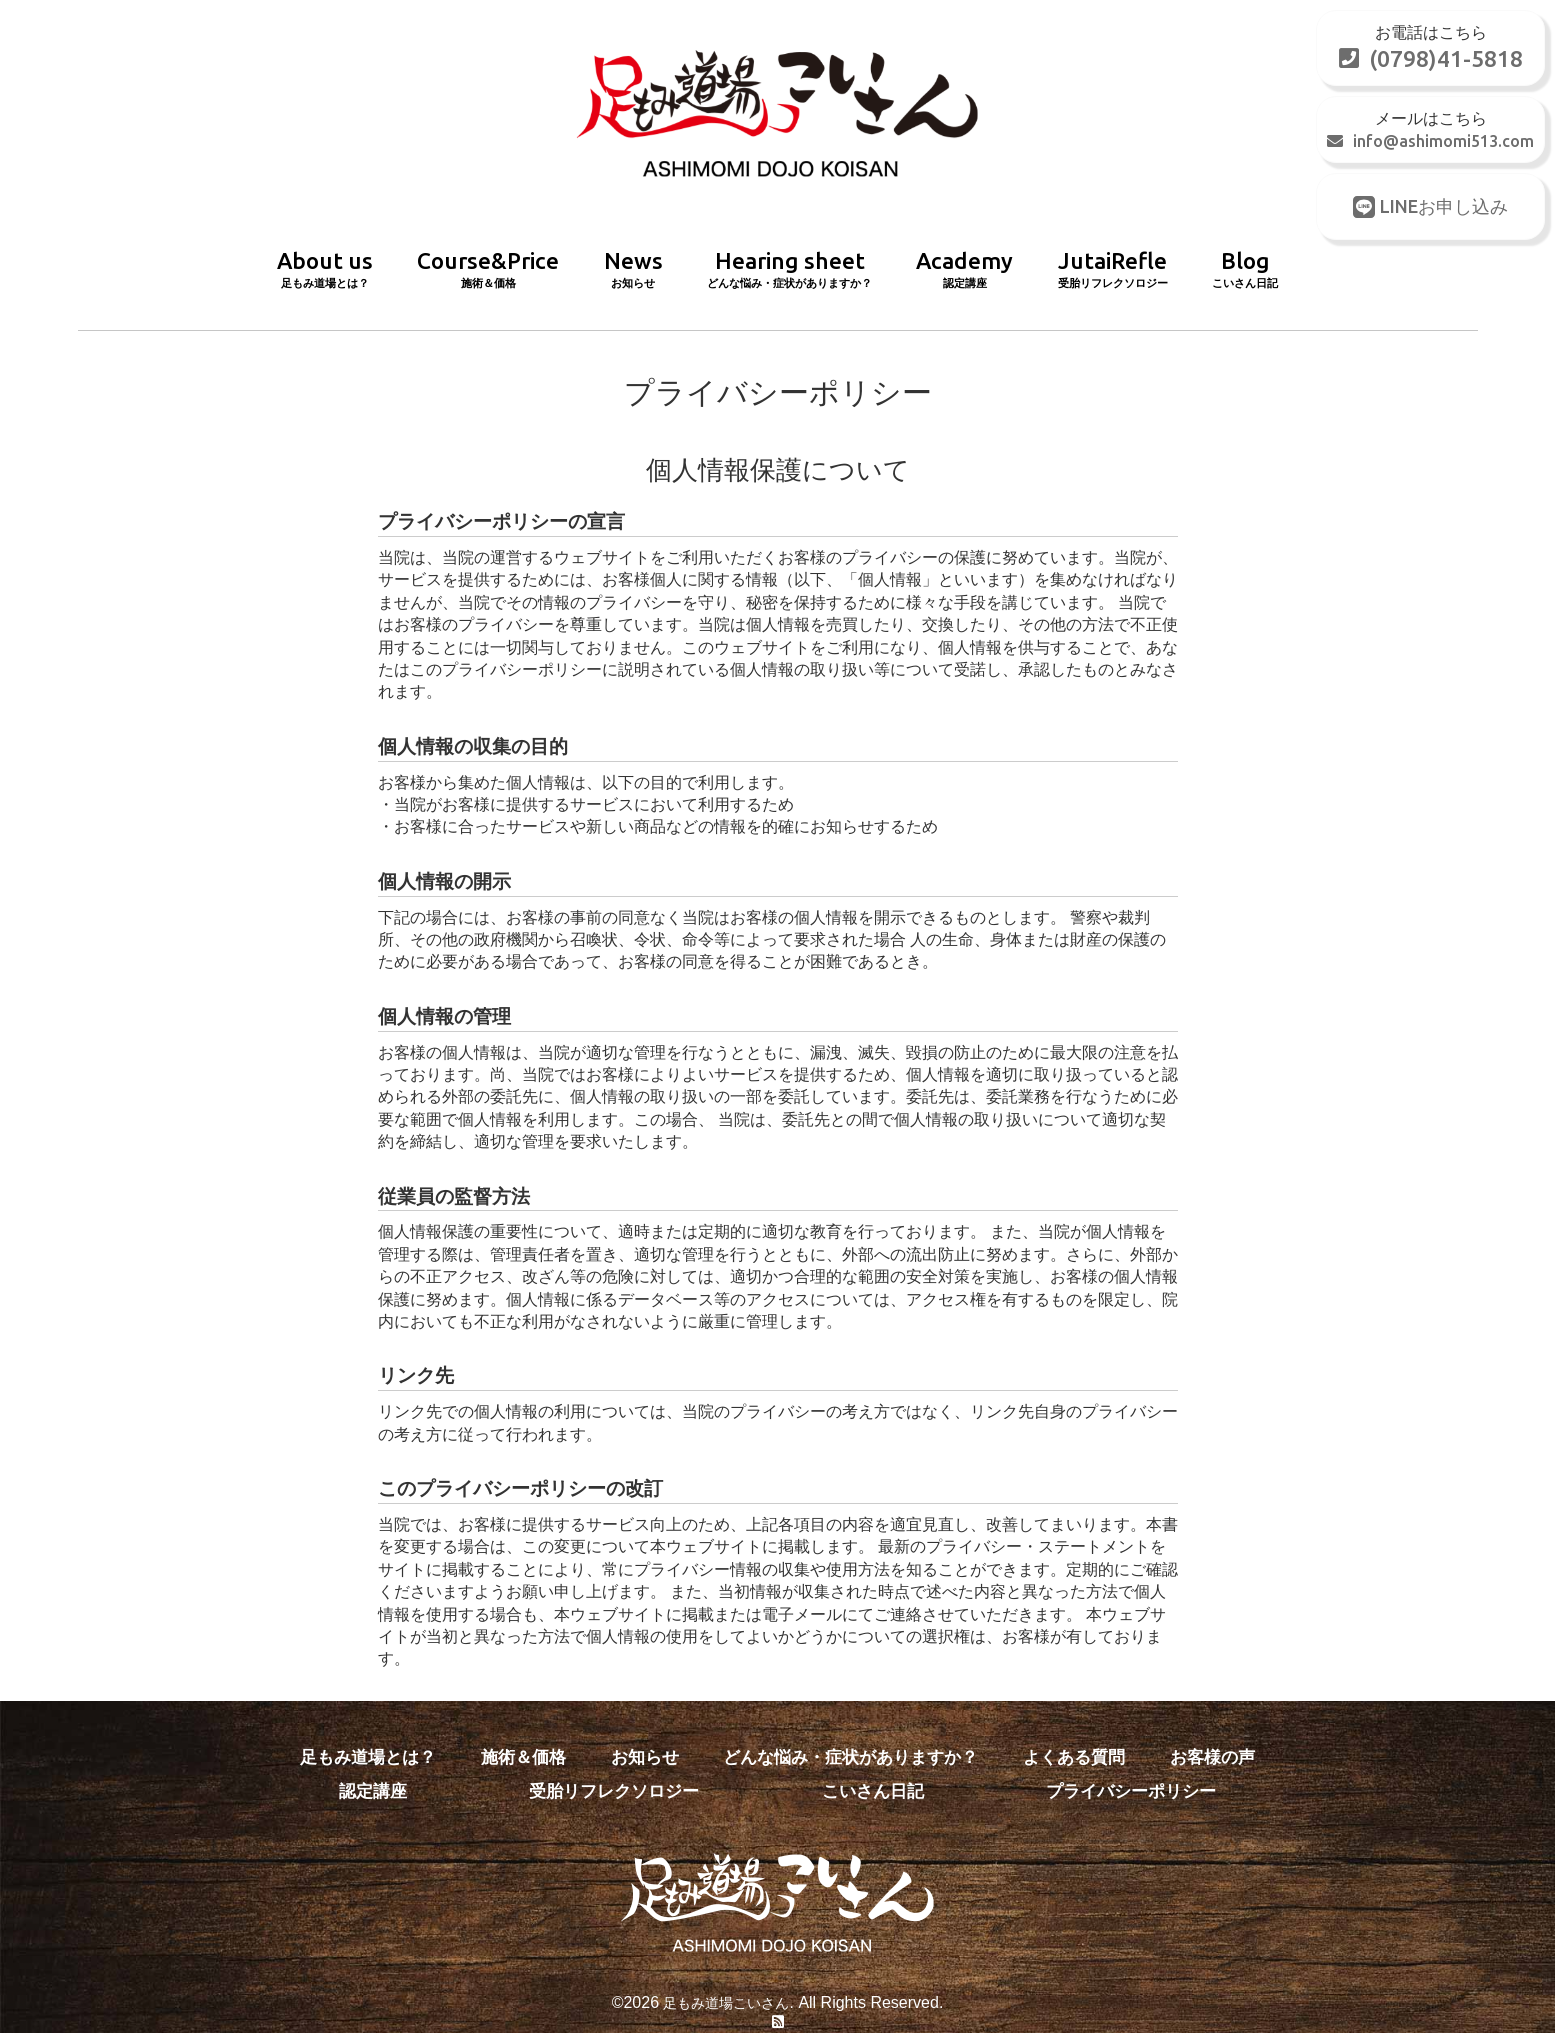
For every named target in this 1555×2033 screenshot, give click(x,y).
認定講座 (375, 1763)
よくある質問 (1072, 1731)
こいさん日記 (875, 1763)
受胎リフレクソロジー (617, 1763)
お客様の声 (1212, 1731)
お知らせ (648, 1731)
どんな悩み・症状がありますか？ (852, 1731)
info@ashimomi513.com (1429, 145)
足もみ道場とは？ (368, 1731)
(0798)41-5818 (1429, 60)
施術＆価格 (524, 1731)
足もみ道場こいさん (726, 1975)
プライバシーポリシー (1133, 1763)
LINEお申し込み (1429, 211)
